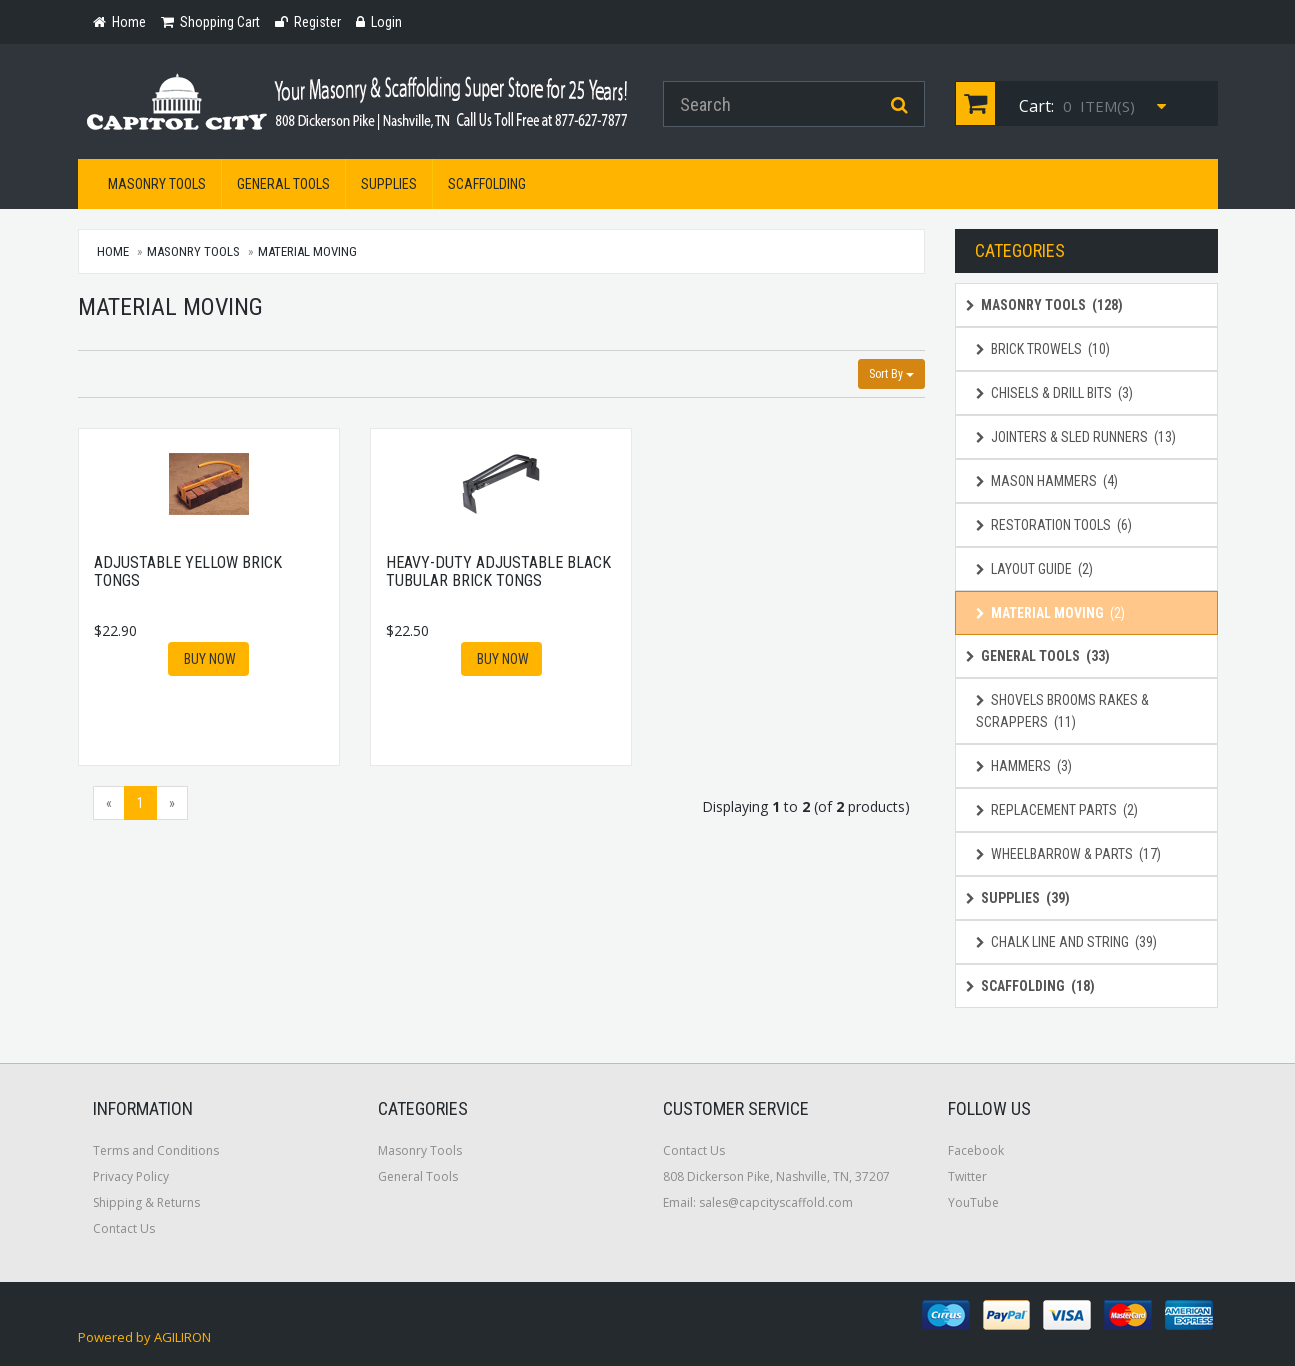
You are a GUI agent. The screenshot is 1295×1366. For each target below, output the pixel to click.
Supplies (389, 184)
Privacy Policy (131, 1176)
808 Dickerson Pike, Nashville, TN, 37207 (776, 1176)
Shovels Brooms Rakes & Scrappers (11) (1062, 711)
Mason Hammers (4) (1047, 481)
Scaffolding (487, 184)
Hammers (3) (1024, 766)
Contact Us (124, 1228)
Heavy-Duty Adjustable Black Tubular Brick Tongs (498, 571)
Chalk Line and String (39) (1066, 942)
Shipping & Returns (146, 1202)
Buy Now (208, 659)
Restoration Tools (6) (1054, 525)
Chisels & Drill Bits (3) (1054, 393)
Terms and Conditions (156, 1150)
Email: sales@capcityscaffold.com (758, 1202)
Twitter (967, 1176)
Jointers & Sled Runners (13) (1076, 437)
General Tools (283, 184)
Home (114, 251)
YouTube (973, 1202)
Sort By (891, 374)
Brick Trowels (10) (1043, 349)
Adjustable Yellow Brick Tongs (188, 571)
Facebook (976, 1150)
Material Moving (307, 251)
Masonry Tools (157, 184)
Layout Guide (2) (1034, 569)
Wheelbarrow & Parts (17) (1068, 854)
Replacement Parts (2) (1057, 810)
